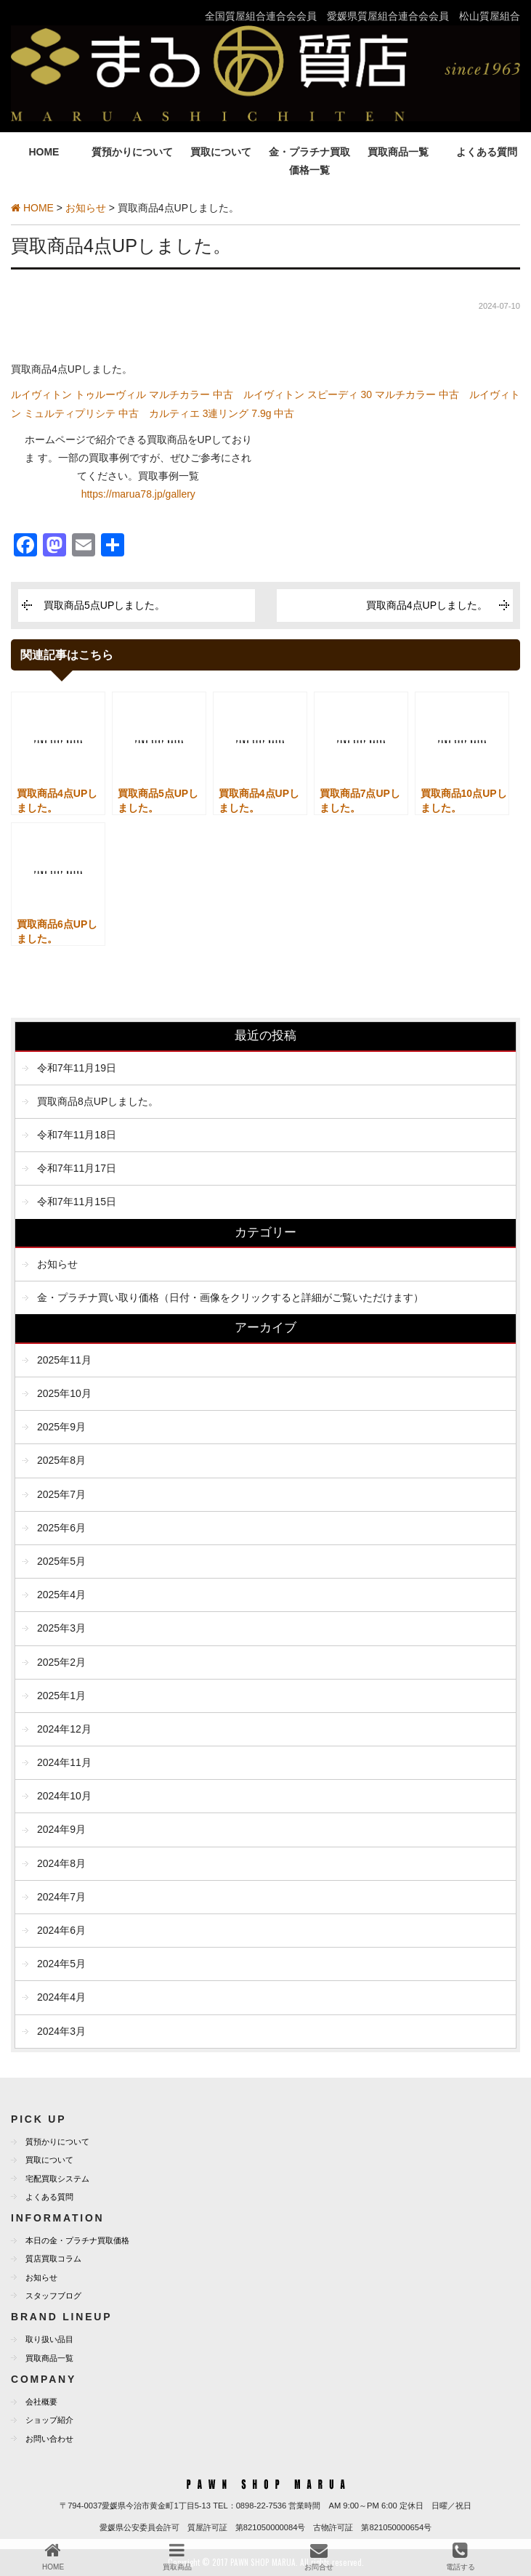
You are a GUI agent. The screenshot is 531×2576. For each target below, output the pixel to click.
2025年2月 (61, 1662)
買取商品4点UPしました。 (426, 605)
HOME (43, 152)
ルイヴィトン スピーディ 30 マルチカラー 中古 (351, 394)
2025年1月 (61, 1695)
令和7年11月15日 (76, 1201)
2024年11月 (64, 1762)
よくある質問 (486, 152)
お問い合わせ (49, 2438)
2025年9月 (61, 1427)
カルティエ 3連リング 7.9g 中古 (222, 413)
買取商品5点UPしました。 (104, 605)
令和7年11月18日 (76, 1135)
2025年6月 (61, 1528)
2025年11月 (64, 1360)
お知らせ (57, 1264)
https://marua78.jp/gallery (138, 494)
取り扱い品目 (49, 2339)
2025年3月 (61, 1628)
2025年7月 (61, 1494)
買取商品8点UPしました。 (97, 1101)
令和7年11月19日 (76, 1068)
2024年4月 (61, 1997)
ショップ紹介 (49, 2419)
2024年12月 (64, 1729)
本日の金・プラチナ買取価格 (77, 2240)
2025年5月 (61, 1561)
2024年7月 (61, 1897)
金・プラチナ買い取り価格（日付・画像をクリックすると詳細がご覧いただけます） (230, 1297)
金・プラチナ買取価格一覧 (309, 161)
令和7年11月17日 (76, 1168)
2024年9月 (61, 1829)
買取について (220, 152)
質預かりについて (132, 152)
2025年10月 (64, 1393)
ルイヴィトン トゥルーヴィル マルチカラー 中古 (122, 394)
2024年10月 (64, 1796)
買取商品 (177, 2556)
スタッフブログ (53, 2295)
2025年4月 (61, 1594)
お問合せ (318, 2556)
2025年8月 (61, 1460)
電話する (460, 2556)
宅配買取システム (57, 2178)
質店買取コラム (53, 2258)
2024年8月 (61, 1863)
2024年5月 (61, 1963)
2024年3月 (61, 2031)
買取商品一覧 (398, 152)
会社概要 (41, 2401)
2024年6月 (61, 1930)
